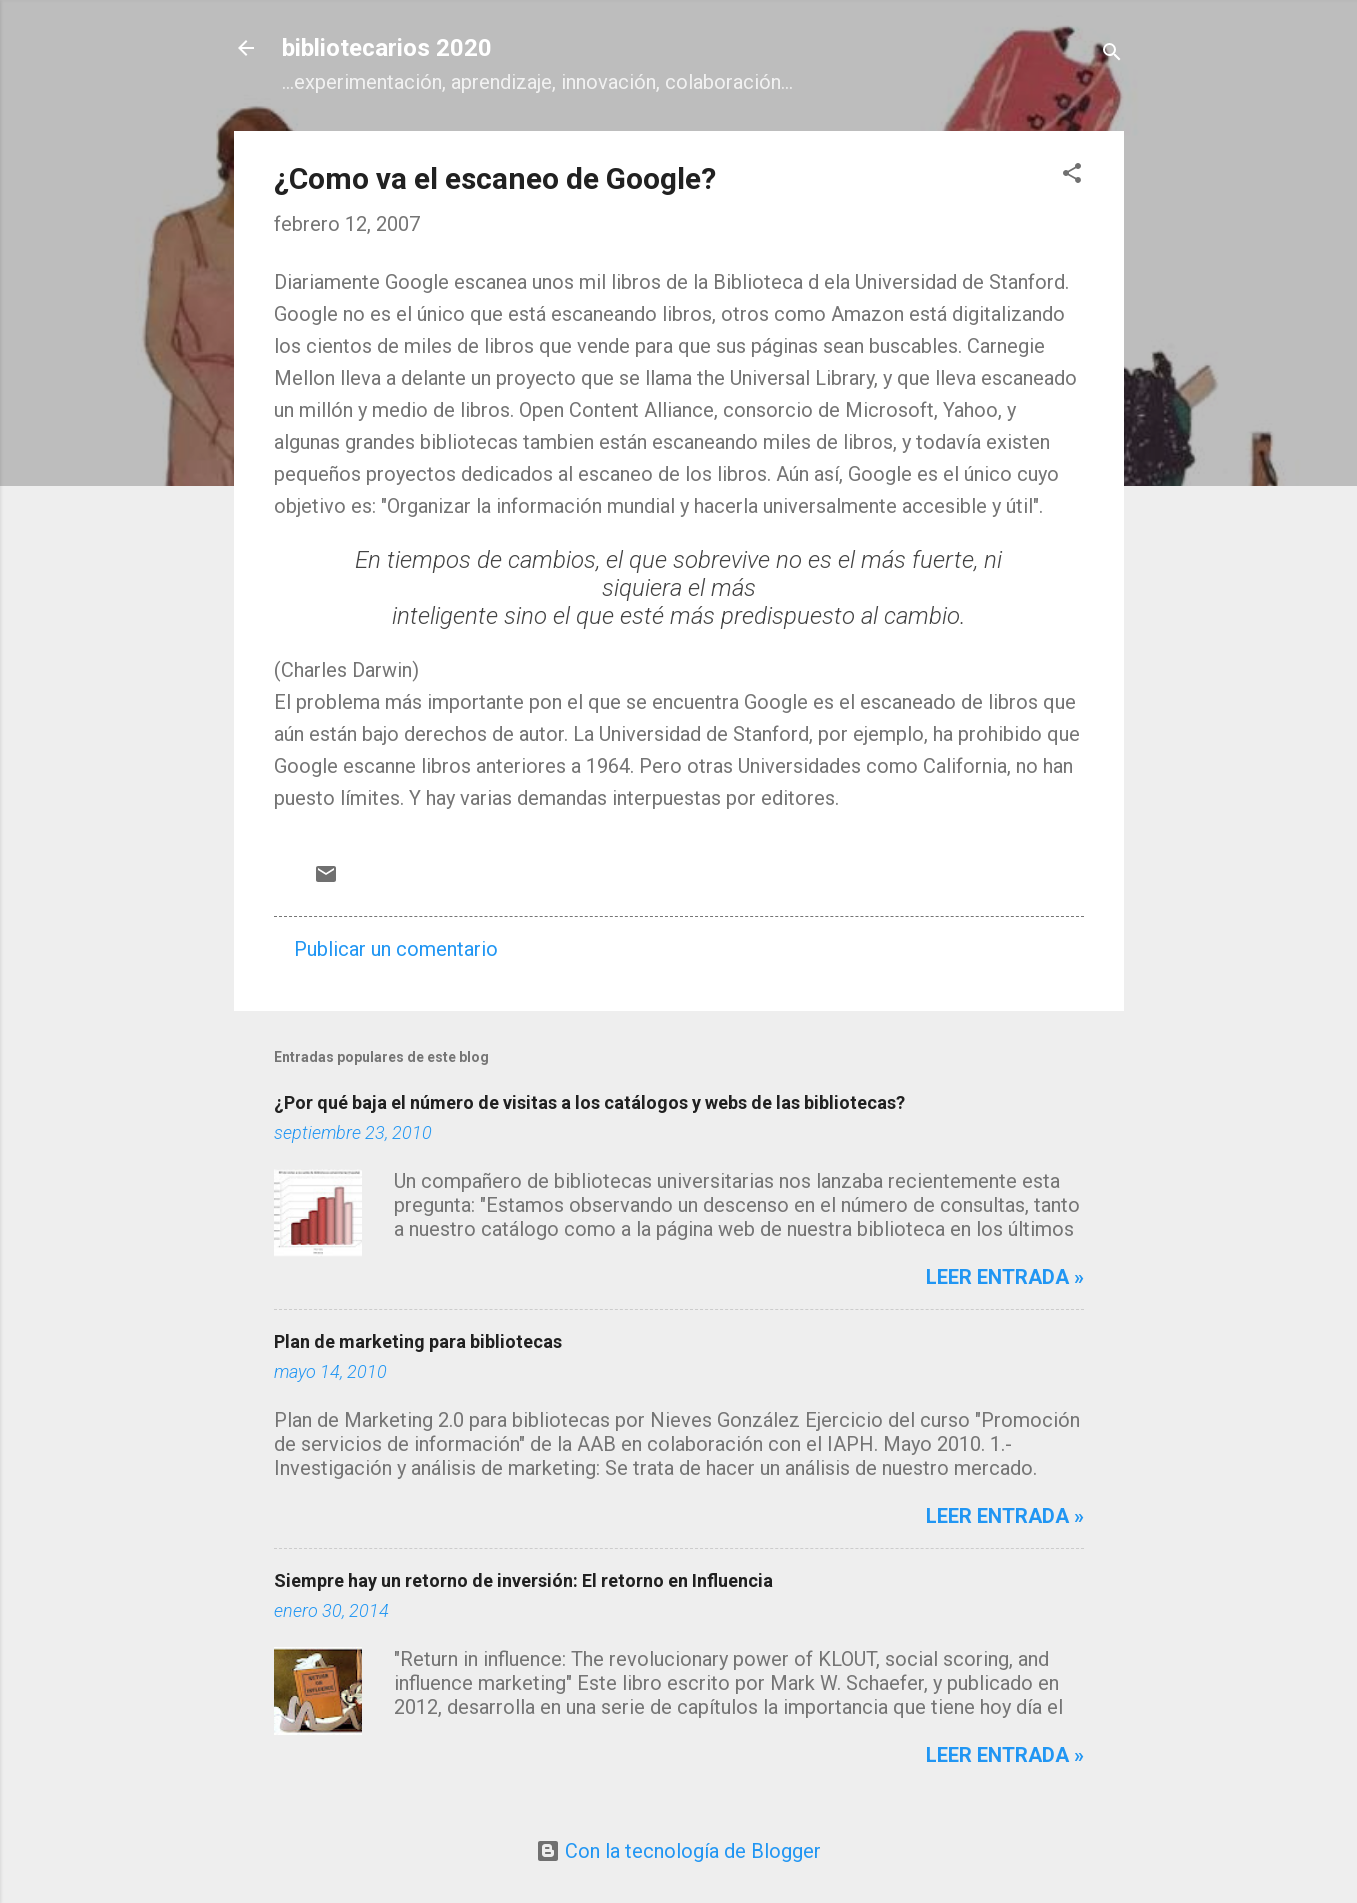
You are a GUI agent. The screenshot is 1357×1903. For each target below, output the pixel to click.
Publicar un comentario (396, 949)
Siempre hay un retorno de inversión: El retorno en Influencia (523, 1580)
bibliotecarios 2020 (387, 48)
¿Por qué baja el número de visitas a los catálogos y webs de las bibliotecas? (589, 1102)
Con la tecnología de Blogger (678, 1851)
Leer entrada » (1005, 1277)
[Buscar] (1112, 54)
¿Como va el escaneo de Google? (495, 178)
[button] (1072, 175)
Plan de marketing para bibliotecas (418, 1341)
